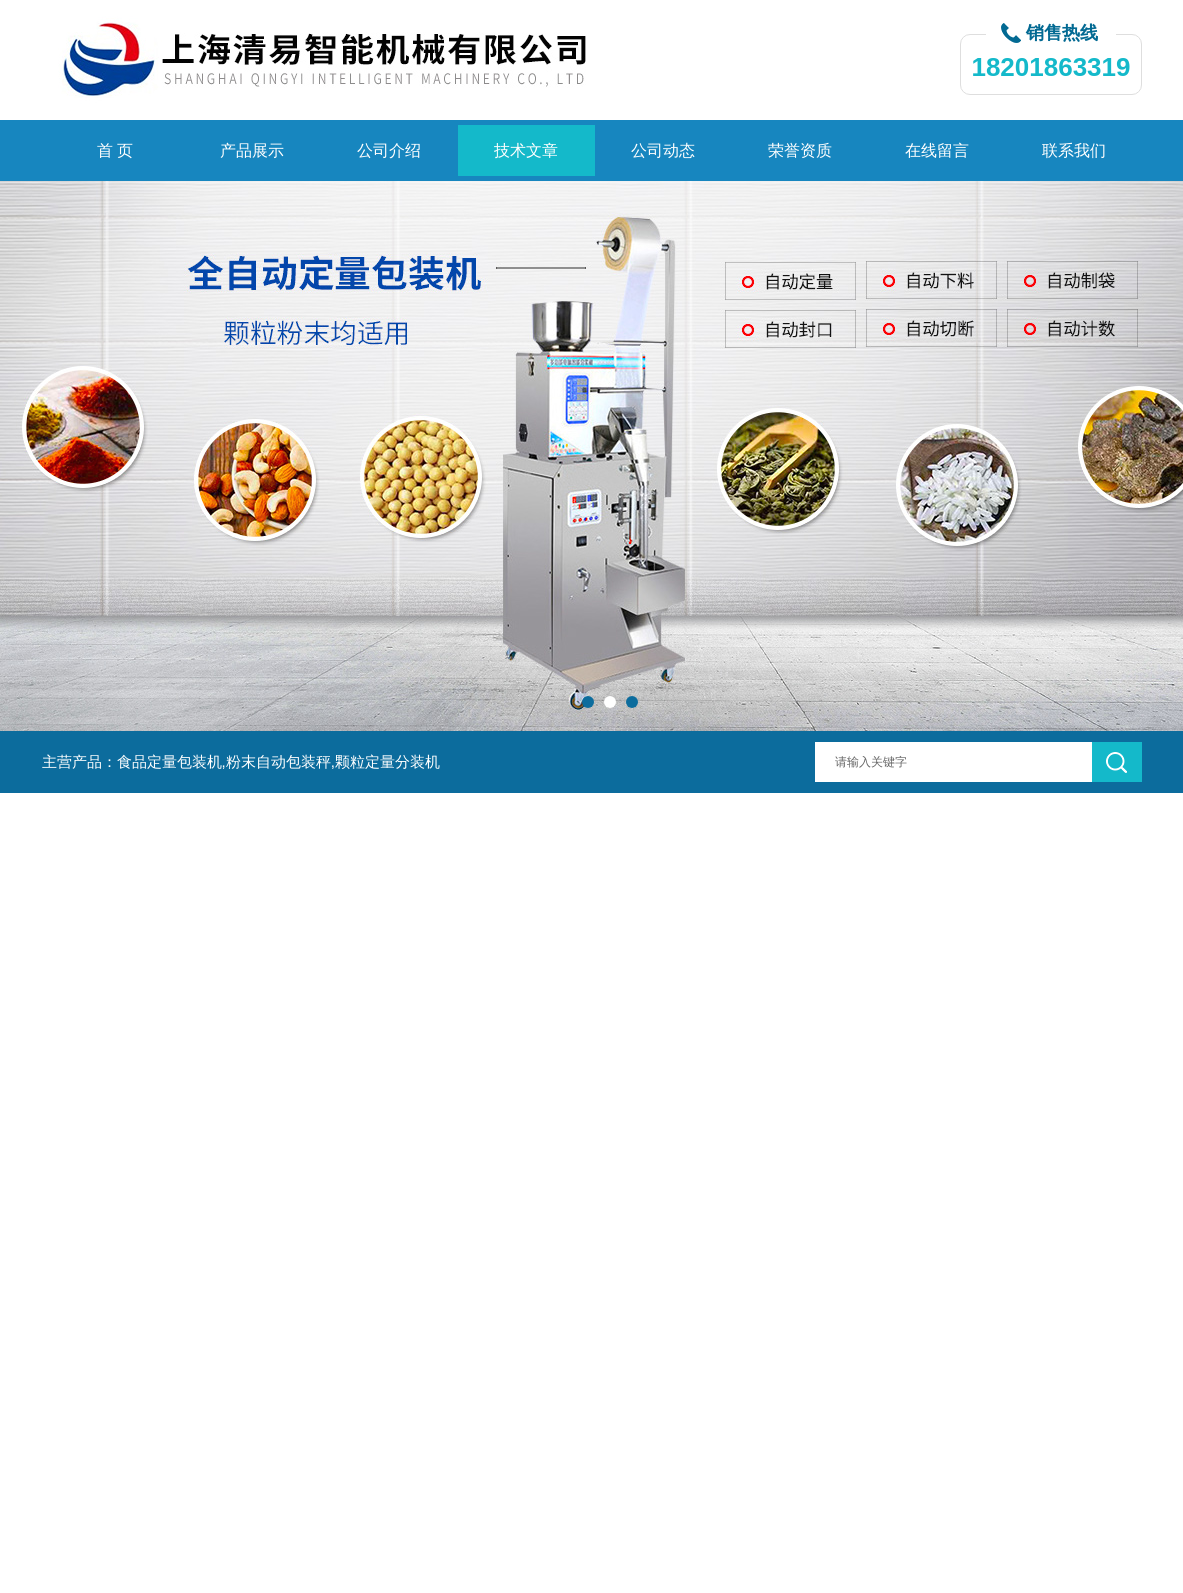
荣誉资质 (800, 150)
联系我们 (1074, 150)
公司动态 (663, 150)
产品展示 (252, 150)
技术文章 (526, 150)
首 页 (115, 150)
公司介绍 (389, 150)
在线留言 (937, 150)
